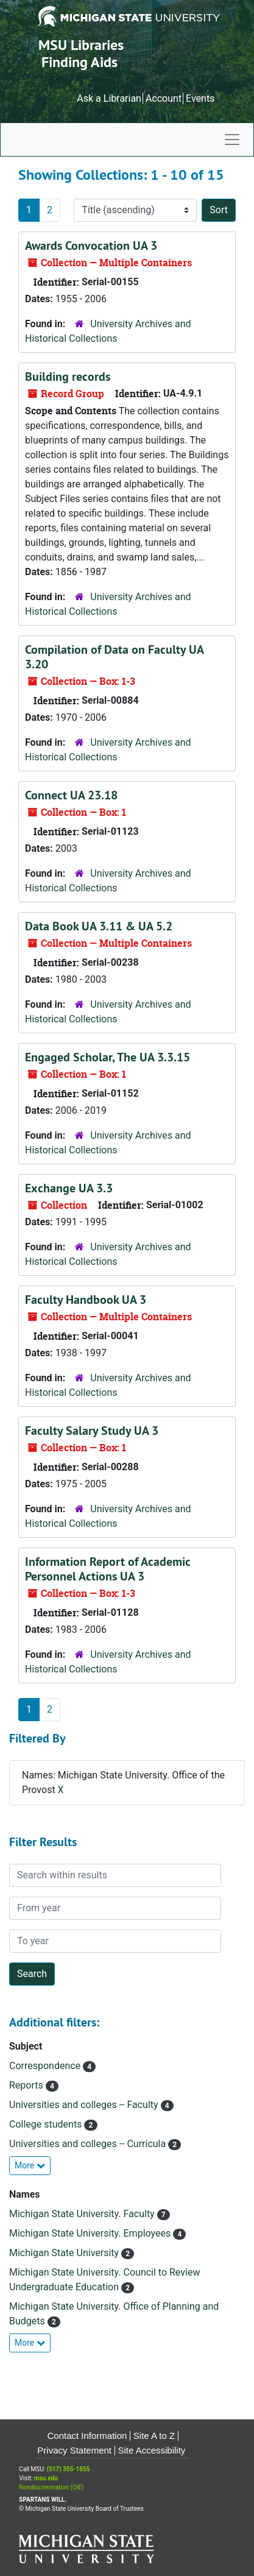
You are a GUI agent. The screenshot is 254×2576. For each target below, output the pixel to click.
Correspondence (46, 2066)
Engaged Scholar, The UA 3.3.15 (107, 1057)
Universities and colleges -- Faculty (85, 2105)
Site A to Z (154, 2435)
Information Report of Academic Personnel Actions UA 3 (108, 1569)
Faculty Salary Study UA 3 (91, 1430)
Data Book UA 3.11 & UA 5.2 (98, 926)
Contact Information (87, 2435)
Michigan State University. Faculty (83, 2214)
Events (200, 98)
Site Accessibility (151, 2450)
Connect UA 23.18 (71, 795)
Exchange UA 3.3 (69, 1188)
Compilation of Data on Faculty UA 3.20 (114, 657)
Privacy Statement (74, 2450)
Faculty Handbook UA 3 (85, 1299)
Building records (67, 376)
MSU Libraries (81, 44)
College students (46, 2124)
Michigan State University (65, 2253)
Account (164, 98)
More (30, 2165)
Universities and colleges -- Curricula (88, 2144)
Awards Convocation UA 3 (91, 245)
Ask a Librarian (109, 98)
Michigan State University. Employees (91, 2233)
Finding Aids (79, 61)
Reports (27, 2085)
